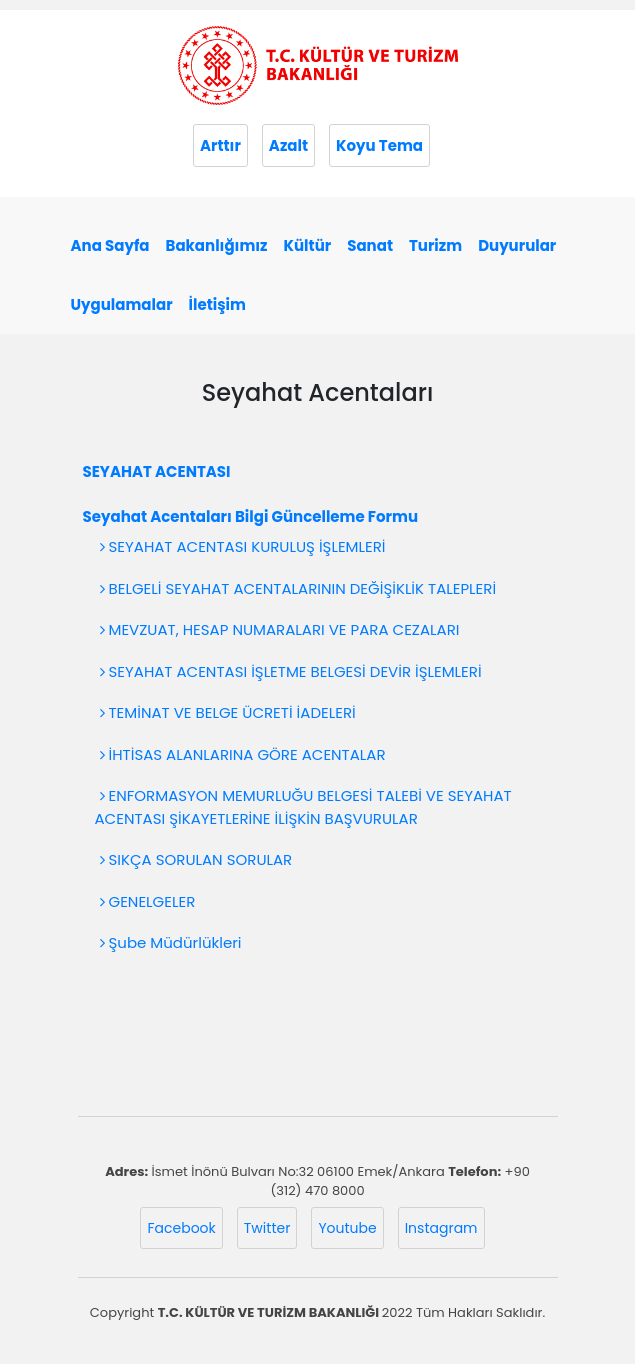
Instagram (441, 1228)
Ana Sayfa (110, 245)
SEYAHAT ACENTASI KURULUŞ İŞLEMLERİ (245, 546)
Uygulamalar (122, 304)
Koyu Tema (379, 145)
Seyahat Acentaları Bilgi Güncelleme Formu (251, 516)
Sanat (370, 245)
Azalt (288, 145)
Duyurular (517, 245)
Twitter (267, 1228)
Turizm (435, 245)
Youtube (347, 1228)
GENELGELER (150, 901)
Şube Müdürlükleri (173, 942)
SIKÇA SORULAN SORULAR (199, 859)
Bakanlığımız (217, 245)
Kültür (308, 245)
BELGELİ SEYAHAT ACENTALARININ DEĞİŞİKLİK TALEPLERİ (301, 588)
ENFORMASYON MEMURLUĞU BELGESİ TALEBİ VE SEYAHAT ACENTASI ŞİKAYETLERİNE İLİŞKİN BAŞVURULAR (303, 807)
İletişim (217, 304)
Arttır (220, 145)
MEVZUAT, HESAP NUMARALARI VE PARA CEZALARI (282, 629)
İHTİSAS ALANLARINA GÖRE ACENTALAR (245, 754)
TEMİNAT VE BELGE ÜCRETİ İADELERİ (230, 712)
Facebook (181, 1228)
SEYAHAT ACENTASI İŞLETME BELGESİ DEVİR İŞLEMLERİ (293, 671)
